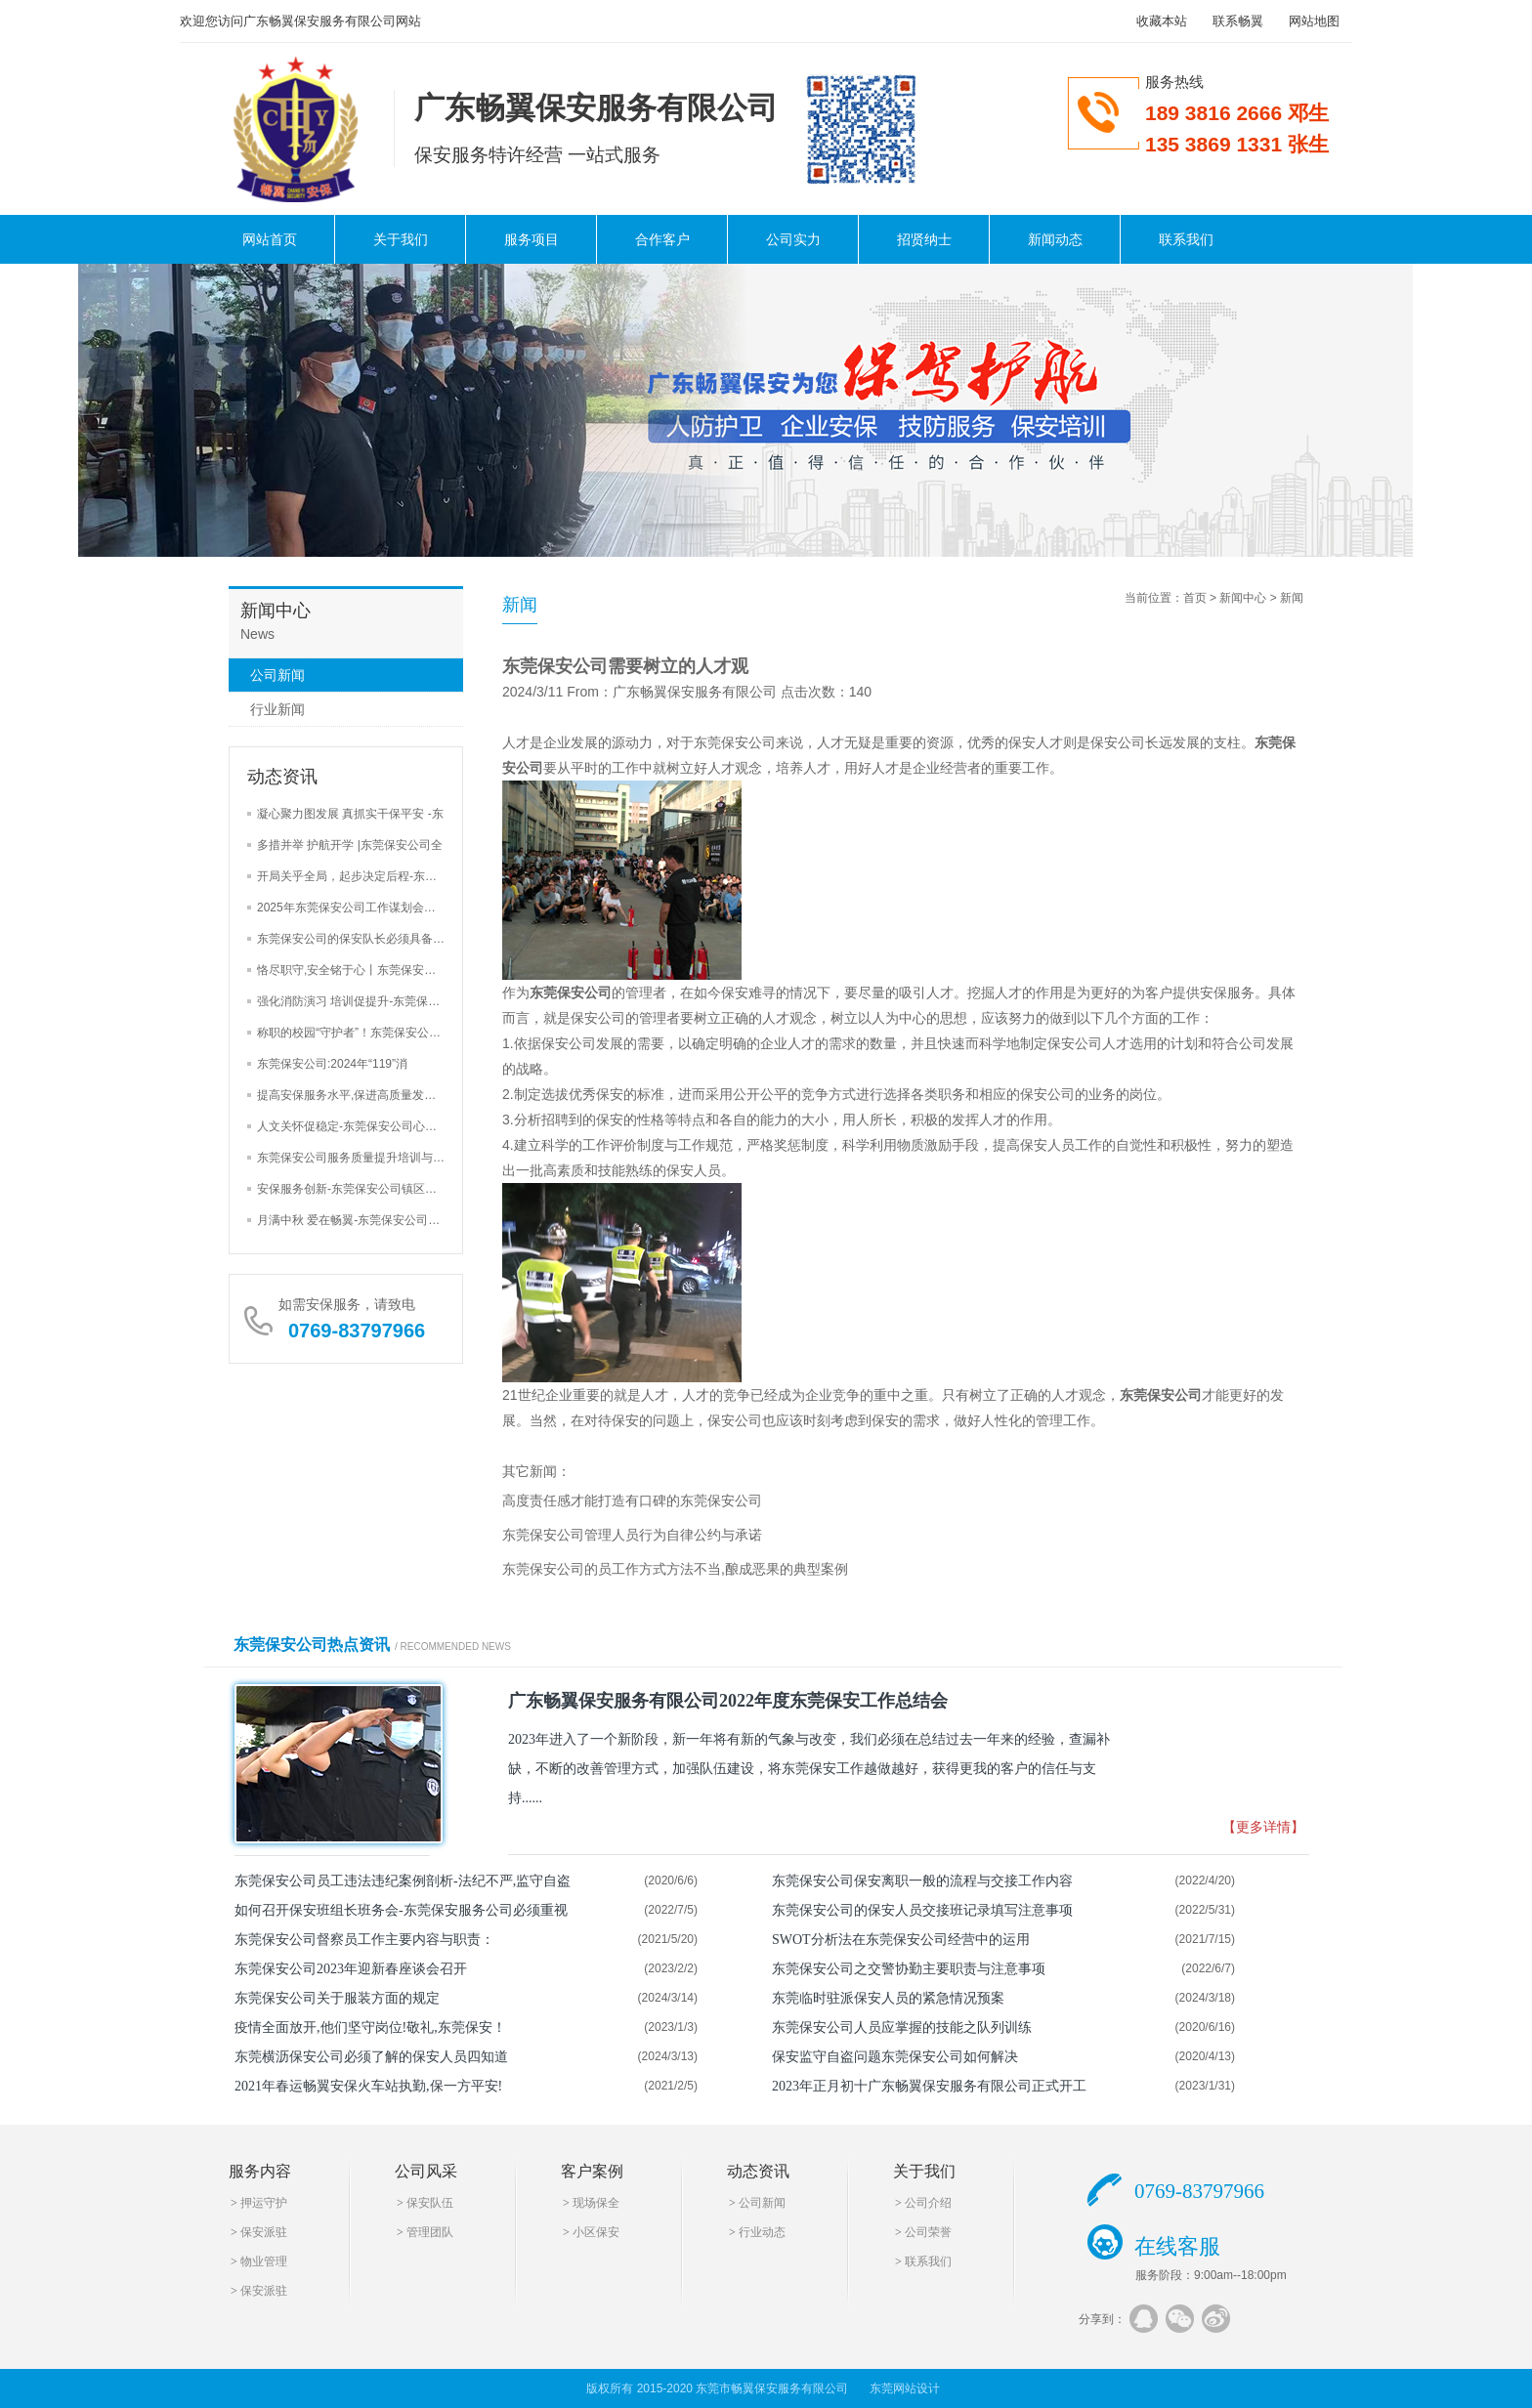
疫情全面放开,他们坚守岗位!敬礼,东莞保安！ (370, 2027)
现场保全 (596, 2203)
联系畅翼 (1238, 21)
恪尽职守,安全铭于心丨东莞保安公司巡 (358, 970)
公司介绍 (928, 2203)
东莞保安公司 (571, 992)
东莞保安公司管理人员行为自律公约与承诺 (632, 1534)
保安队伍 (429, 2203)
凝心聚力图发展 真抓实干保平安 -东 (350, 814)
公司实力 (793, 239)
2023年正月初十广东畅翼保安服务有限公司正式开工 (929, 2086)
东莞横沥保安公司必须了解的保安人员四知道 (371, 2056)
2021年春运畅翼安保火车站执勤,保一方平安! (368, 2086)
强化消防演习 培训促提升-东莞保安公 (354, 1001)
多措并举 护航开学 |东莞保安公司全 (350, 845)
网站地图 (1314, 21)
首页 (1195, 598)
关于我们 (400, 239)
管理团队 (429, 2232)
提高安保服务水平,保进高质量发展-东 (354, 1095)
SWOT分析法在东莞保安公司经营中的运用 (901, 1939)
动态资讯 (758, 2171)
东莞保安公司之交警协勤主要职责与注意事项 (908, 1969)
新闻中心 (1242, 598)
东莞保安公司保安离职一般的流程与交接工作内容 (922, 1881)
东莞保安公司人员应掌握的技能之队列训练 (902, 2027)
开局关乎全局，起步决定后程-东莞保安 (358, 876)
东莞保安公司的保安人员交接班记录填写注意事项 (922, 1910)
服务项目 (531, 239)
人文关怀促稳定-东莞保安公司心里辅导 (358, 1126)
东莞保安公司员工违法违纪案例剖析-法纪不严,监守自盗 (402, 1881)
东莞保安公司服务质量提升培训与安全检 (362, 1157)
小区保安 (596, 2232)
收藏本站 (1161, 21)
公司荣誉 (928, 2232)
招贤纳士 (924, 239)
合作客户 (662, 239)
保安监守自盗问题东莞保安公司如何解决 (895, 2056)
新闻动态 (1055, 239)
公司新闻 (277, 675)
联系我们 (1186, 239)
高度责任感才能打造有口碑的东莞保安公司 (632, 1500)
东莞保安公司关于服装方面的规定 (337, 1998)
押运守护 (263, 2203)
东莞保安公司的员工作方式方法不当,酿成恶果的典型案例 (675, 1569)
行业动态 (762, 2232)
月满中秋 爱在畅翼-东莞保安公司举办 (354, 1220)
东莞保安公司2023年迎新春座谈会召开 (350, 1969)
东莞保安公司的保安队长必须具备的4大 (360, 939)
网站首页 (269, 239)
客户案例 (592, 2171)
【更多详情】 (1263, 1827)
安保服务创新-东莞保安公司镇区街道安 (358, 1189)
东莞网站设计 (905, 2388)
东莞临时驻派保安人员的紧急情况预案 (888, 1998)
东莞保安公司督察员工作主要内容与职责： (364, 1939)
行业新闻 (277, 709)
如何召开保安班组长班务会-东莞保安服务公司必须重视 (401, 1910)
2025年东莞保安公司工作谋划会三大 (352, 907)
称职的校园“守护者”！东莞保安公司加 (354, 1032)
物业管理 (263, 2261)
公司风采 (426, 2171)
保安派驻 (263, 2232)
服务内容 (260, 2171)
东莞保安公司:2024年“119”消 (332, 1064)
